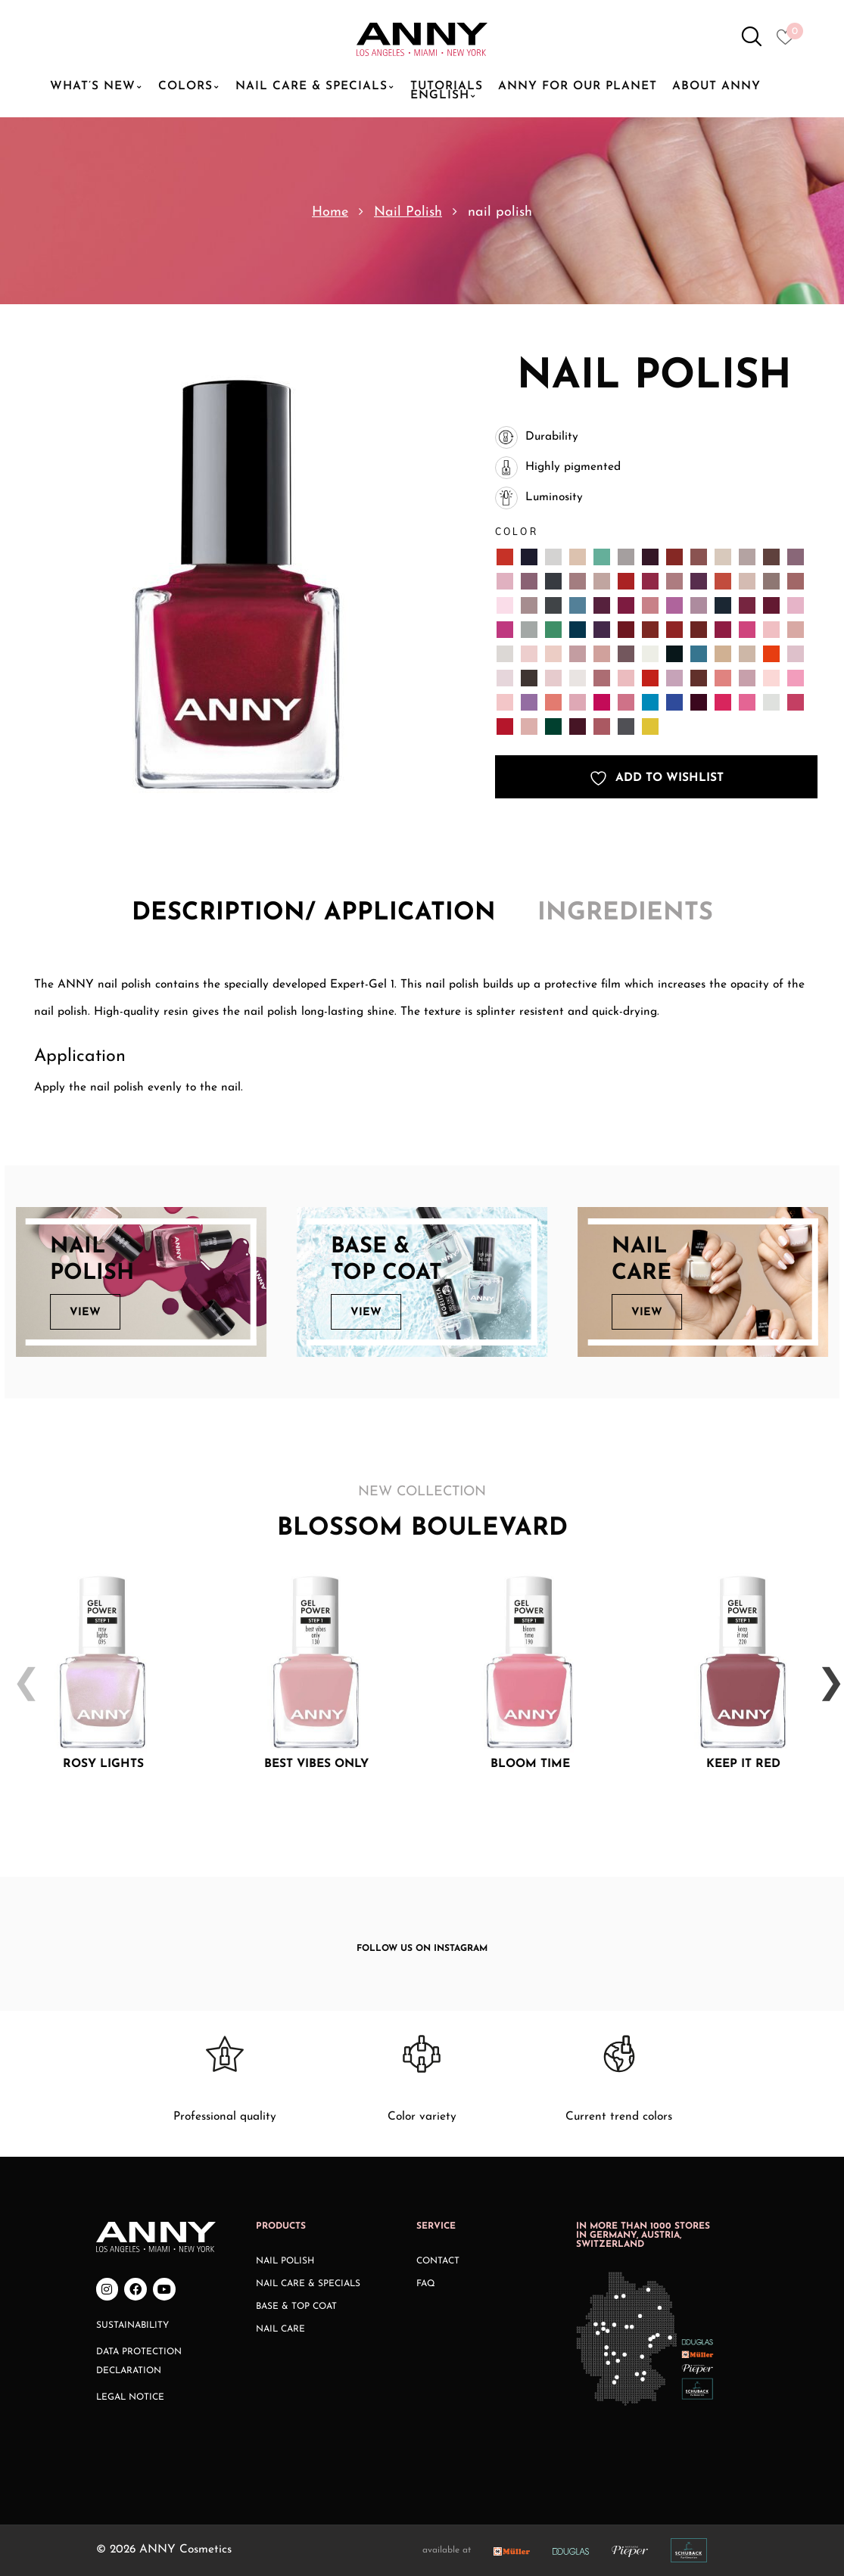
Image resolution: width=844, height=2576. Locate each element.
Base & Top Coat (296, 2306)
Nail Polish (408, 212)
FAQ (425, 2283)
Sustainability (132, 2325)
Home (330, 212)
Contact (437, 2261)
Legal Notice (130, 2397)
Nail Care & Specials (308, 2283)
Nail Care (280, 2329)
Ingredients (625, 913)
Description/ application (314, 913)
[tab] (314, 914)
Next (824, 1672)
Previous (19, 1672)
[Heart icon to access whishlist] (789, 42)
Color (516, 531)
